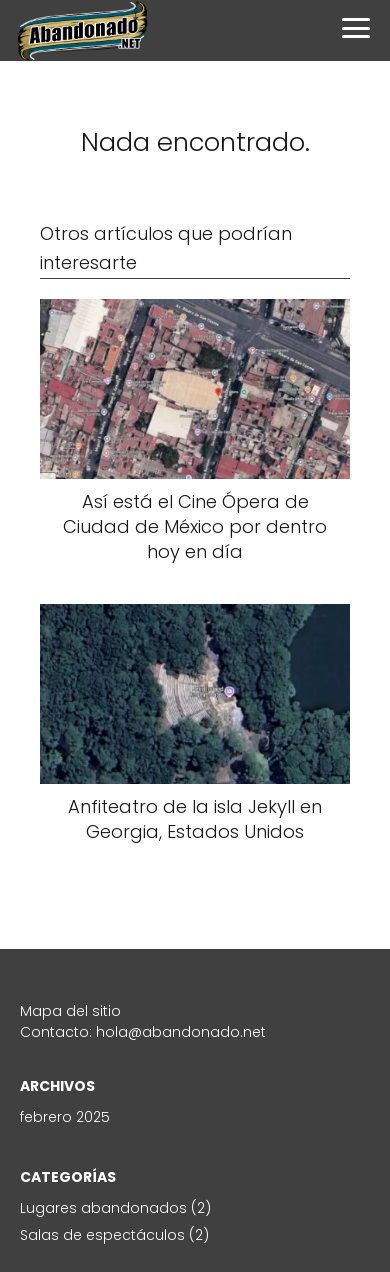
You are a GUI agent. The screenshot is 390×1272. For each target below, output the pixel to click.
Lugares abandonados (103, 1208)
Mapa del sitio (70, 1011)
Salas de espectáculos (102, 1235)
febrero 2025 (65, 1117)
